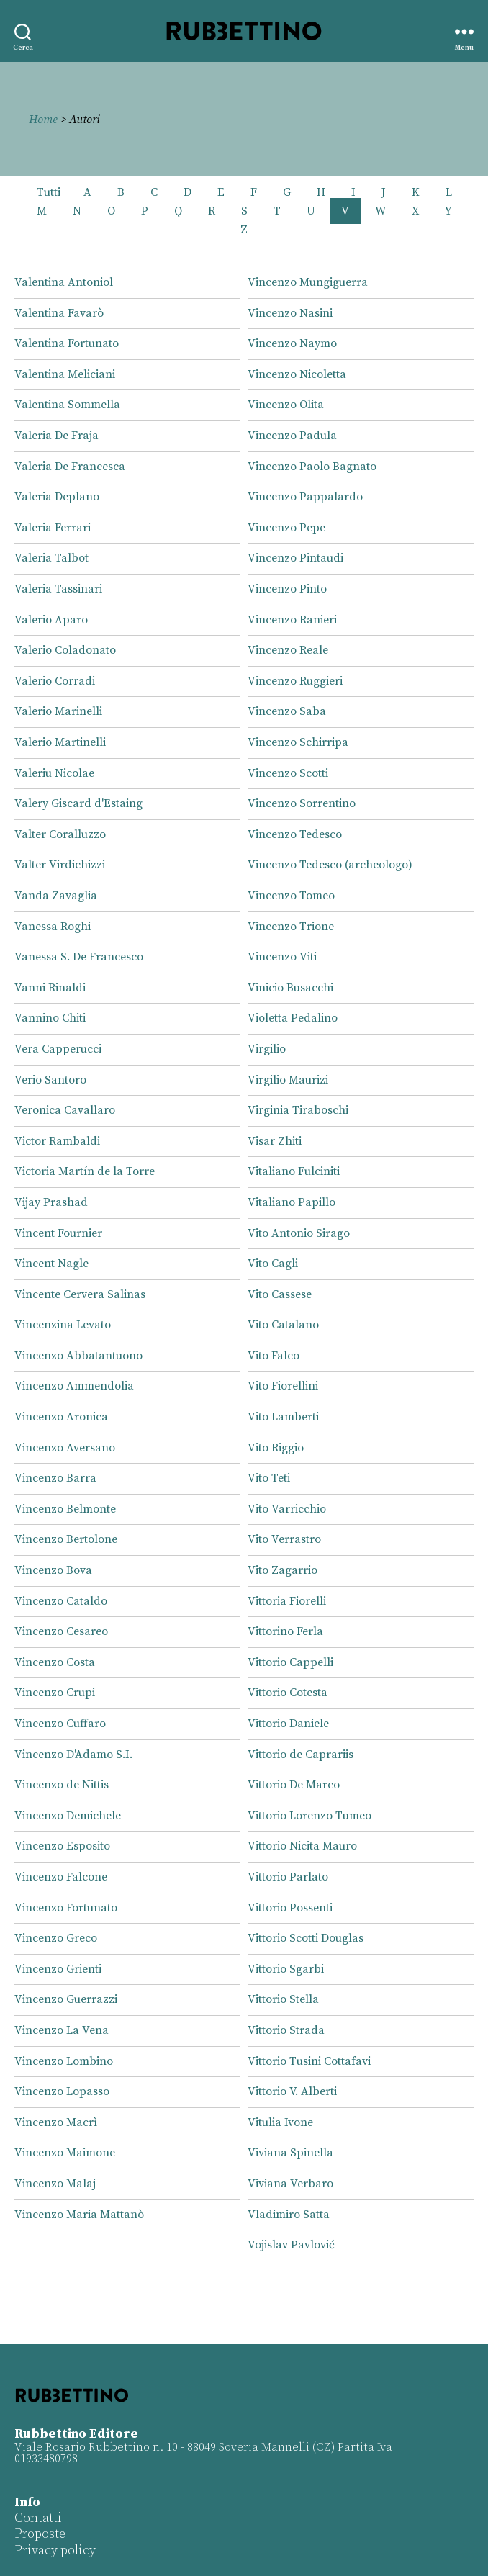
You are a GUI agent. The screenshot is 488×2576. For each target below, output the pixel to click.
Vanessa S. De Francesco (78, 957)
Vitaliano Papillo (291, 1202)
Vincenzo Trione (291, 926)
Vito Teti (269, 1478)
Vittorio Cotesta (287, 1692)
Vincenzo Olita (286, 404)
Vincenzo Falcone (60, 1877)
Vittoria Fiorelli (287, 1601)
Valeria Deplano (56, 497)
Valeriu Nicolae (54, 773)
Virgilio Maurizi (288, 1080)
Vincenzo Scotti (288, 773)
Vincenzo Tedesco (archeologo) (330, 864)
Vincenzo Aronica (61, 1417)
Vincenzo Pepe (286, 528)
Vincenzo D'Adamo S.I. (73, 1754)
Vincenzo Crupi (54, 1692)
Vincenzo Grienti (57, 1969)
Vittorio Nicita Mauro (302, 1846)
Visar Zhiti (275, 1141)
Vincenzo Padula (292, 435)
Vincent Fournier (58, 1233)
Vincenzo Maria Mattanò (79, 2214)
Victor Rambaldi (57, 1141)
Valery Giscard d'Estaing (78, 803)
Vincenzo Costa (54, 1662)
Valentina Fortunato (66, 343)
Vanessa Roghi (52, 926)
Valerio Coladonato (65, 650)
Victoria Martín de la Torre (84, 1171)
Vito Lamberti (283, 1417)
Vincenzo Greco (55, 1938)
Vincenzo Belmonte (65, 1509)
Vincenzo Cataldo (60, 1601)
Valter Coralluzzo (60, 834)
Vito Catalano (283, 1325)
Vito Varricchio (287, 1509)
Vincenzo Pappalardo (305, 497)
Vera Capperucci (57, 1049)
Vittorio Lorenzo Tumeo (309, 1816)
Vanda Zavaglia (55, 895)
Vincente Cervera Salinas (79, 1294)
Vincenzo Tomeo (291, 895)
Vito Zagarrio (282, 1570)
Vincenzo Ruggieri (295, 681)
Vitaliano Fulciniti (294, 1171)
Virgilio (267, 1049)
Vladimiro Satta (289, 2214)
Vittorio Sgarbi (286, 1969)
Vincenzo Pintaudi (295, 558)
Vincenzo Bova (53, 1570)
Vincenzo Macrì (55, 2122)
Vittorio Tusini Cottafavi (309, 2061)
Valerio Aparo (51, 620)
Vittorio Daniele (288, 1723)
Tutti (48, 192)
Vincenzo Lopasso (61, 2091)
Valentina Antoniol (63, 282)
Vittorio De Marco (294, 1785)
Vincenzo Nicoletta (297, 374)
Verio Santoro (50, 1080)
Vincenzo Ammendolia (74, 1386)
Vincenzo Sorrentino (302, 803)
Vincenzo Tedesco (295, 834)
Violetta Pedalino (293, 1018)
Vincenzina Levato (62, 1325)
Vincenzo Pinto (287, 589)
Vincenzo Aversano (64, 1448)
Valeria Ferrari (52, 528)
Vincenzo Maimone (64, 2152)
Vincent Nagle (51, 1263)
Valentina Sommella (67, 404)
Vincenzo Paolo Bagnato (312, 466)
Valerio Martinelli (60, 742)
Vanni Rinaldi (50, 988)
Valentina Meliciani (64, 374)
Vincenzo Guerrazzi (65, 1999)
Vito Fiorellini (283, 1386)
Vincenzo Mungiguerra (308, 282)
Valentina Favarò (59, 313)
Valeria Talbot (51, 558)
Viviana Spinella (290, 2152)
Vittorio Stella (283, 1999)
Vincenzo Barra (55, 1478)
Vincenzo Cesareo (61, 1631)
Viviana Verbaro (290, 2183)
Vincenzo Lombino (63, 2061)
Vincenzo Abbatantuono (78, 1355)
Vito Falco (273, 1355)
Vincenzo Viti (282, 957)
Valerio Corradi (54, 681)
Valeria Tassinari (58, 589)
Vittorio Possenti (290, 1908)
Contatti (38, 2518)
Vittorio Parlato (288, 1877)
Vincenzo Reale (288, 650)
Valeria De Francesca (69, 466)
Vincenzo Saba (287, 711)
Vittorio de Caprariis (300, 1754)
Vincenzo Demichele (67, 1816)
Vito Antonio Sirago (299, 1233)
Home (43, 119)
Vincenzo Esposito (62, 1846)
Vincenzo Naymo (292, 343)
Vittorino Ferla (285, 1631)
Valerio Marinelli (58, 711)
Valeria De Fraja (56, 435)
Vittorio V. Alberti (292, 2091)
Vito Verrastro (284, 1539)
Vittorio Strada (286, 2030)
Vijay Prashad (51, 1202)
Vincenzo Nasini (290, 313)
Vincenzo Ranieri (292, 620)
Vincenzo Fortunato (65, 1908)
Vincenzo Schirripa (298, 742)
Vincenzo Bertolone (65, 1539)
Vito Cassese (280, 1294)
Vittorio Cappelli (290, 1662)
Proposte (39, 2534)
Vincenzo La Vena (61, 2030)
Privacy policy (55, 2550)
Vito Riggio (276, 1448)
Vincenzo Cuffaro (60, 1723)
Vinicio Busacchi (290, 988)
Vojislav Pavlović (291, 2245)
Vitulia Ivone (280, 2122)
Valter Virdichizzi (59, 864)
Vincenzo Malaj (55, 2183)
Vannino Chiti (50, 1018)
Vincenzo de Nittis (61, 1785)
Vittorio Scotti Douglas (305, 1938)
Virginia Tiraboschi (298, 1110)
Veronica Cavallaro (64, 1110)
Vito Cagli (273, 1263)
